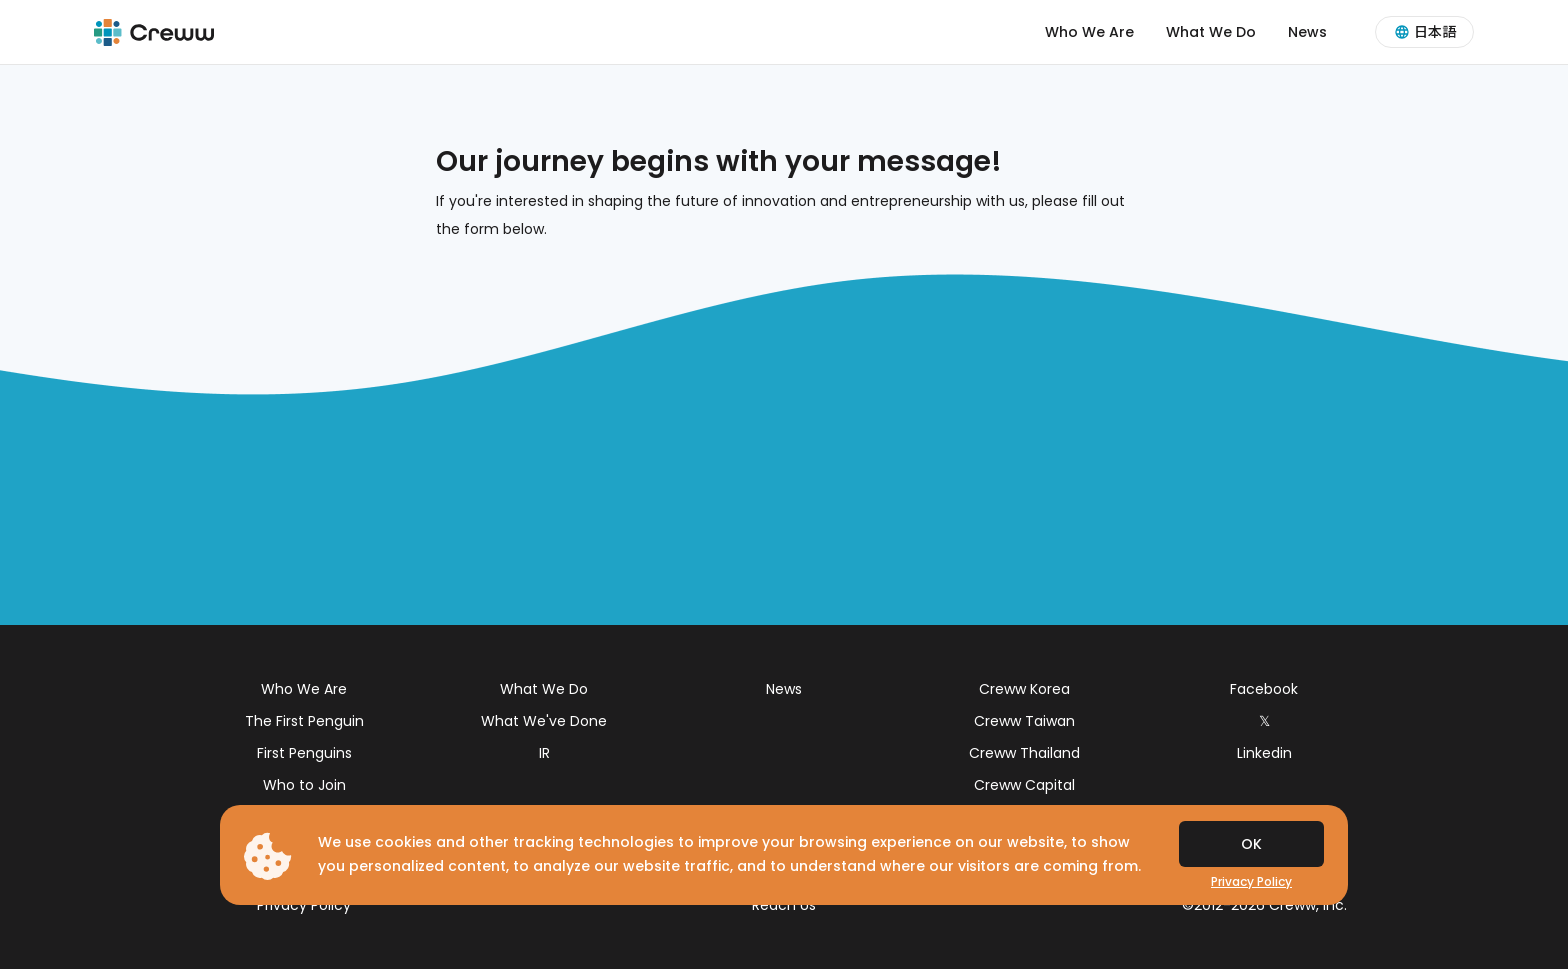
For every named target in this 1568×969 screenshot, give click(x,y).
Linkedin (1264, 753)
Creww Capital (1024, 785)
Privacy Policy (304, 905)
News (1307, 32)
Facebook (1264, 689)
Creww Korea (1024, 689)
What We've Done (544, 721)
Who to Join (304, 785)
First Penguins (304, 753)
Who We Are (1089, 32)
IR (544, 753)
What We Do (1211, 32)
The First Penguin (304, 721)
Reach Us (784, 905)
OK (1251, 844)
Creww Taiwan (1024, 721)
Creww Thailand (1024, 753)
